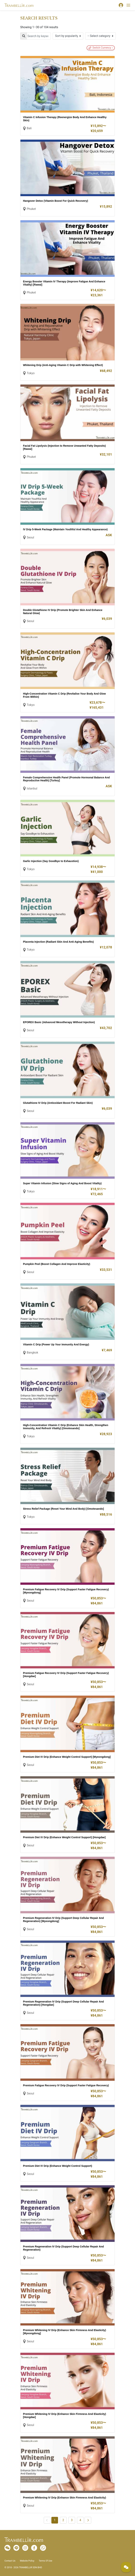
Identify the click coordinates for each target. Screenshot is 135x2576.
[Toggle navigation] (128, 5)
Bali (29, 128)
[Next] (87, 2520)
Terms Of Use (45, 2561)
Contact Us (9, 2561)
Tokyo (31, 373)
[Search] (35, 35)
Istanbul (32, 788)
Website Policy (27, 2561)
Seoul (30, 537)
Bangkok (32, 1352)
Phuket (31, 209)
